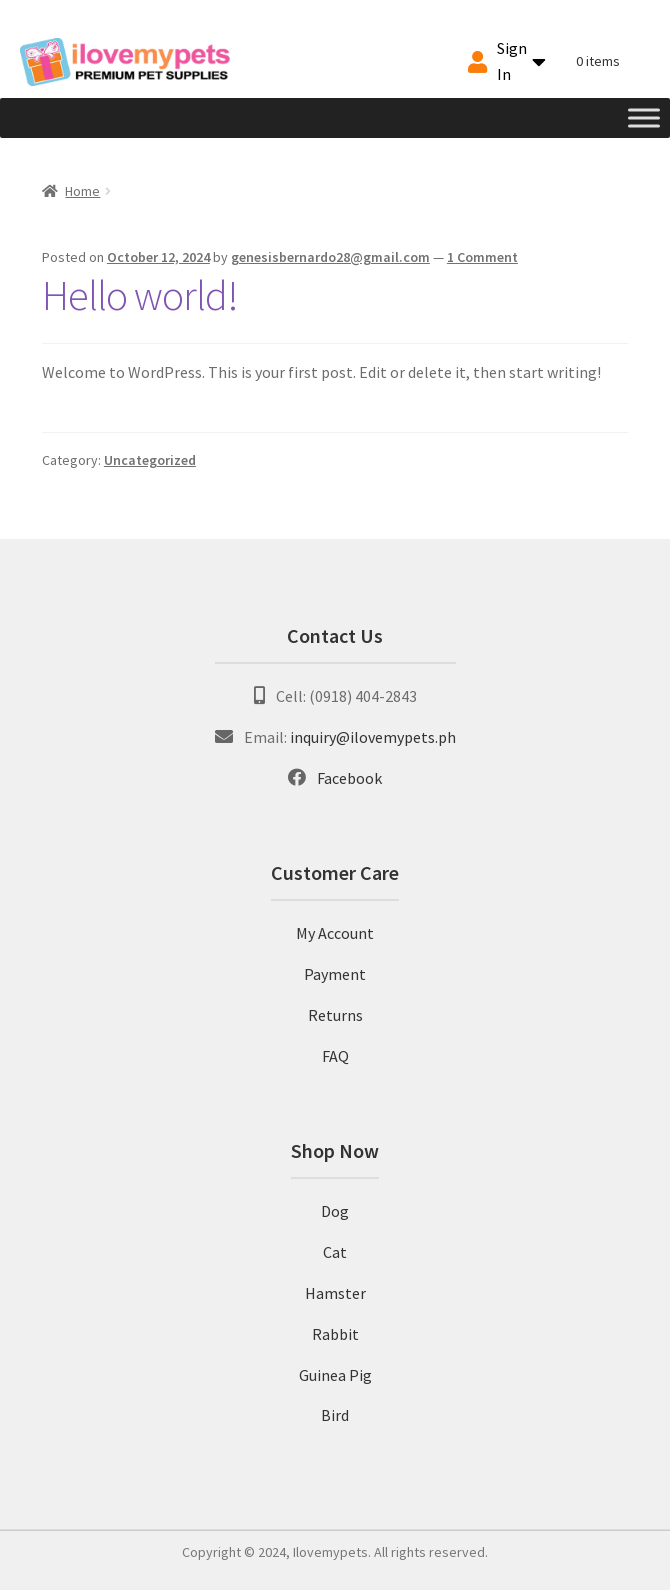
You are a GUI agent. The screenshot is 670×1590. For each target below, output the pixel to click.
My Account (335, 933)
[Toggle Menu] (644, 117)
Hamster (335, 1293)
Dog (335, 1211)
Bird (335, 1415)
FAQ (335, 1056)
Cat (335, 1252)
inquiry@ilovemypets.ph (373, 737)
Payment (335, 974)
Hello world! (140, 295)
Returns (335, 1015)
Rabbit (335, 1334)
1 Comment (482, 257)
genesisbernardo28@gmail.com (330, 257)
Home (82, 191)
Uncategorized (150, 460)
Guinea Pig (335, 1375)
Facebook (349, 778)
